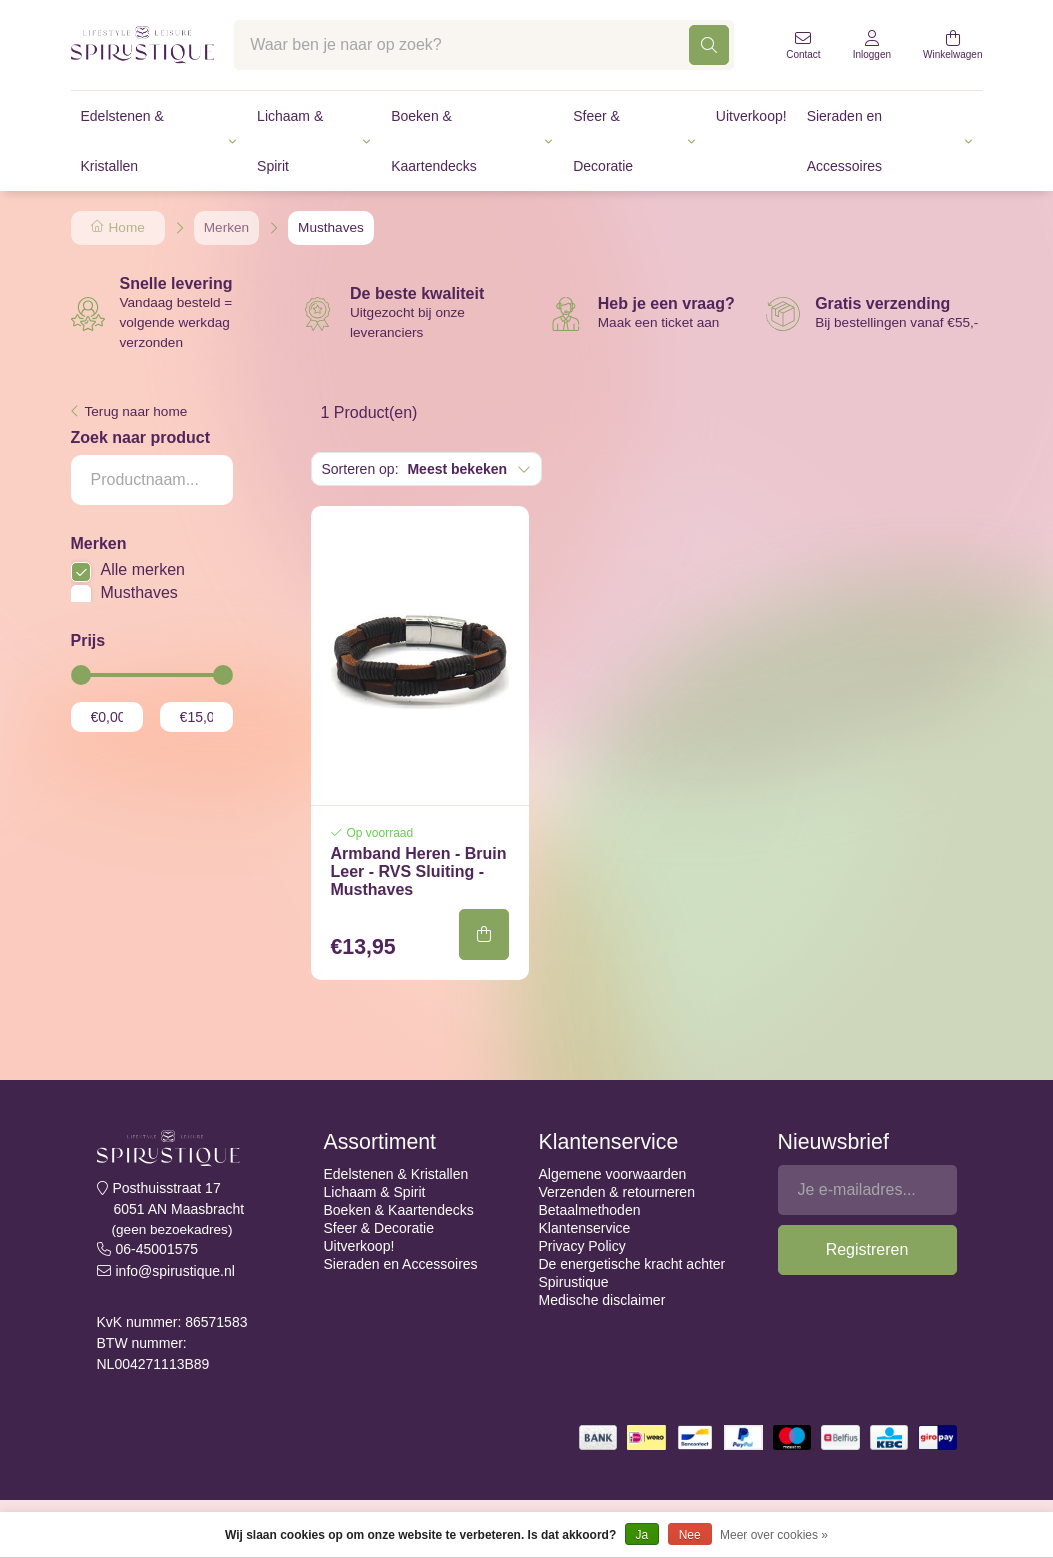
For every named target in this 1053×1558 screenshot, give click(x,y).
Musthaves (139, 592)
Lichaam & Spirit (290, 141)
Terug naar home (136, 411)
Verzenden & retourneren (617, 1192)
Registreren (867, 1249)
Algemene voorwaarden (613, 1174)
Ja (642, 1535)
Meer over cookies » (774, 1535)
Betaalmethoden (590, 1210)
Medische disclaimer (602, 1300)
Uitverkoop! (751, 116)
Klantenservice (585, 1228)
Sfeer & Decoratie (603, 141)
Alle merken (143, 569)
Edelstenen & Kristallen (122, 141)
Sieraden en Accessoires (845, 141)
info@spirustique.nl (175, 1271)
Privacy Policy (582, 1246)
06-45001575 (157, 1249)
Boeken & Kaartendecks (434, 141)
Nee (690, 1535)
